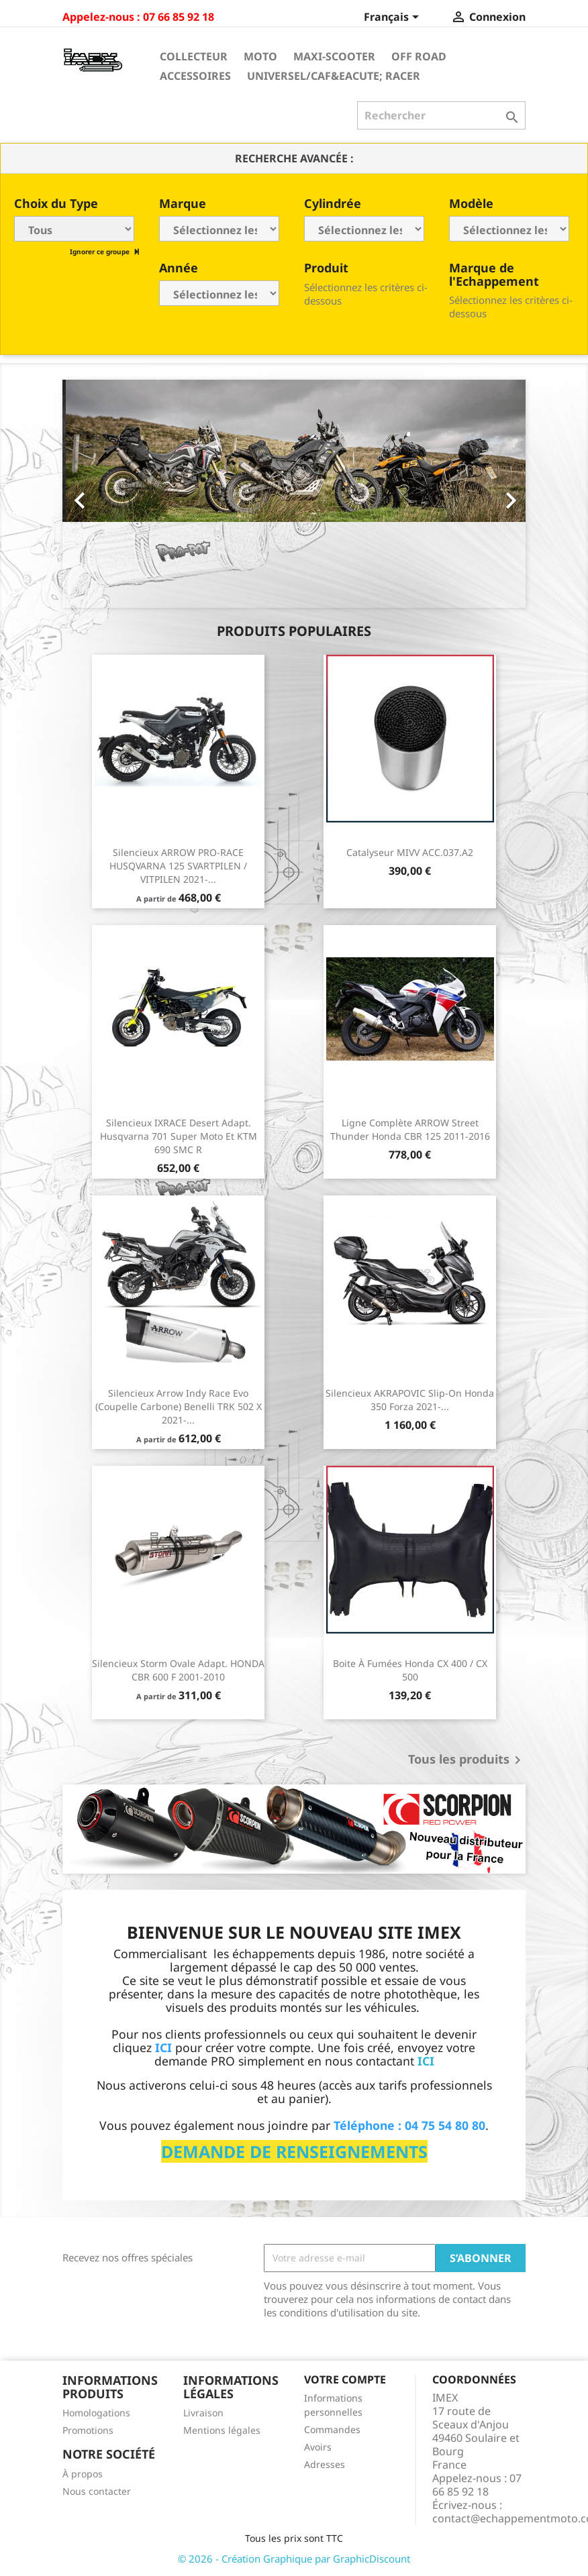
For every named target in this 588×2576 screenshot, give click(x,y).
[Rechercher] (441, 115)
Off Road (418, 56)
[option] (294, 494)
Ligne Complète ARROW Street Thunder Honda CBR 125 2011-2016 (410, 1129)
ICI (426, 2061)
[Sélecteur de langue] (394, 18)
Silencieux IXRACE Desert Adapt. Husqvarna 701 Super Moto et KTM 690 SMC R (178, 1136)
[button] (97, 494)
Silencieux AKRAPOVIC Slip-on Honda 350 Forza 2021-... (410, 1400)
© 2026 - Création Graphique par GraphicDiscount (294, 2558)
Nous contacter (96, 2491)
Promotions (87, 2430)
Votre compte (345, 2379)
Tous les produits (467, 1760)
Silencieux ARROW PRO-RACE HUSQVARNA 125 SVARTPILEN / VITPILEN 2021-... (178, 865)
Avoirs (318, 2446)
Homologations (96, 2412)
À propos (82, 2473)
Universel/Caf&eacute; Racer (333, 75)
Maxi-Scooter (334, 56)
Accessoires (195, 75)
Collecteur (194, 56)
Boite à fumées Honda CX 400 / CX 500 (410, 1670)
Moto (260, 56)
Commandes (332, 2429)
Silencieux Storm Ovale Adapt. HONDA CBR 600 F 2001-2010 (178, 1670)
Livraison (203, 2412)
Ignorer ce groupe (101, 251)
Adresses (324, 2464)
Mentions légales (221, 2430)
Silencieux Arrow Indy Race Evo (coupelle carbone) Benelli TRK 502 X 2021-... (178, 1406)
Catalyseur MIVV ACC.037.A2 (409, 852)
